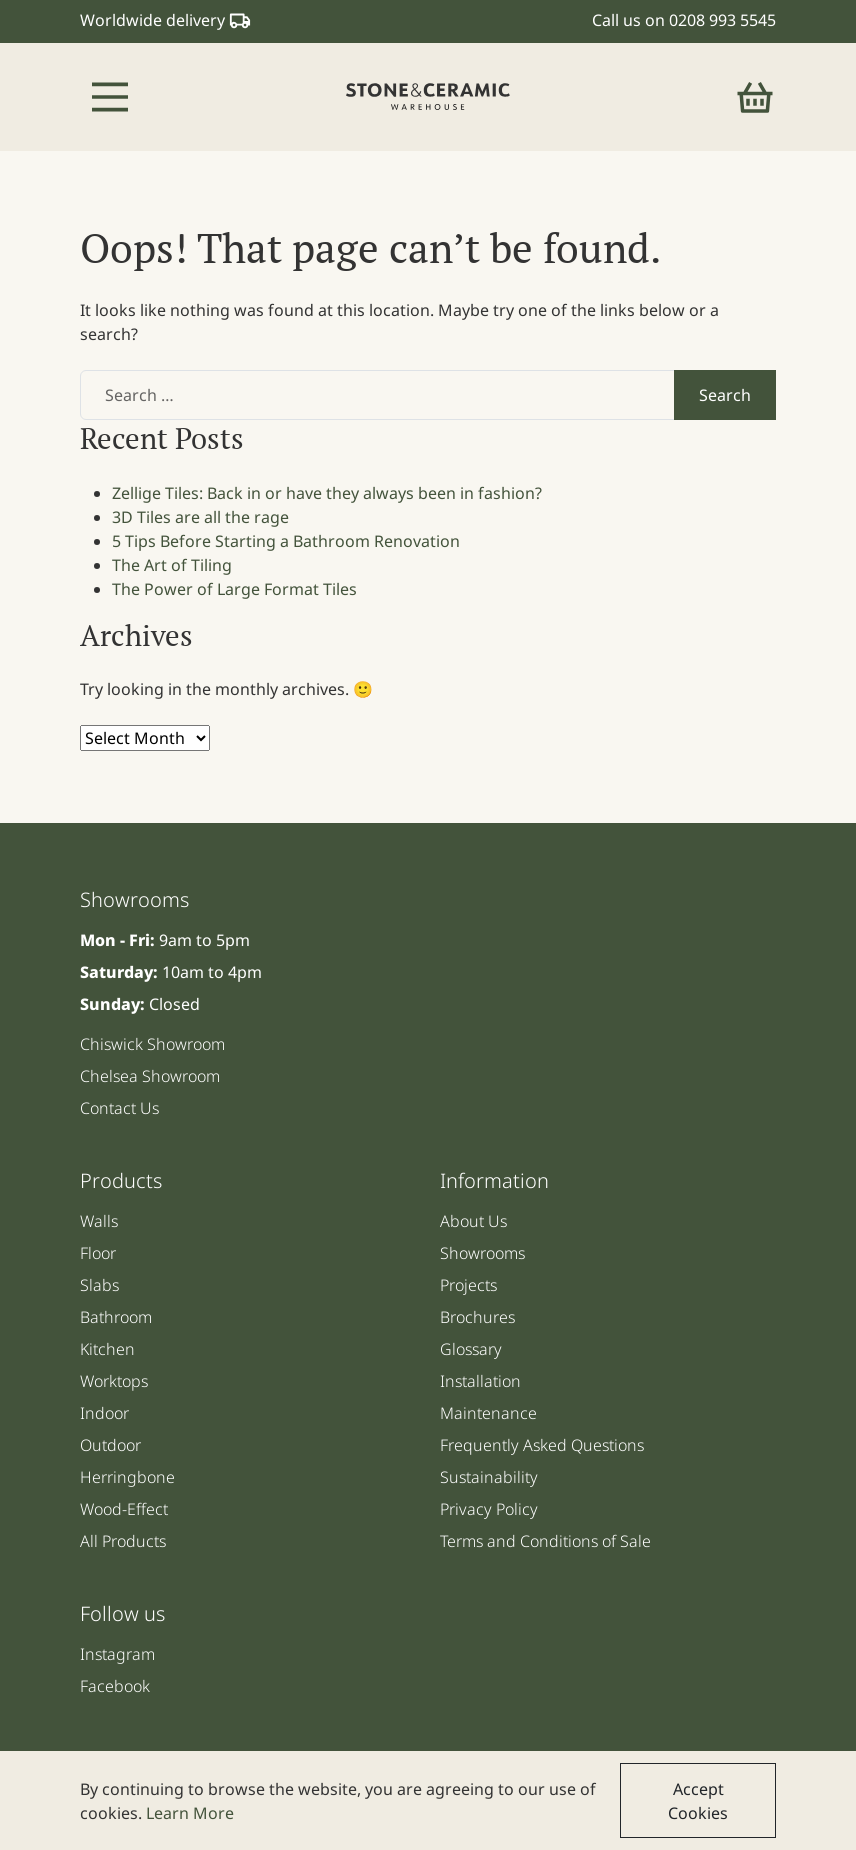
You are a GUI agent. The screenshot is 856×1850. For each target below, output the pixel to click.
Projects (468, 1285)
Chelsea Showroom (150, 1076)
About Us (473, 1221)
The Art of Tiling (172, 565)
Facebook (115, 1686)
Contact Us (119, 1108)
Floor (98, 1253)
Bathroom (116, 1317)
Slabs (99, 1285)
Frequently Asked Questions (542, 1445)
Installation (480, 1381)
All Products (123, 1541)
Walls (99, 1221)
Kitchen (107, 1349)
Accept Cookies (698, 1801)
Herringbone (127, 1477)
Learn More (190, 1813)
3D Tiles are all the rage (200, 517)
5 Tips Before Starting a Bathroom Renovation (286, 541)
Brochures (477, 1317)
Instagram (117, 1654)
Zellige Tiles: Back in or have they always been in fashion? (327, 493)
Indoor (104, 1413)
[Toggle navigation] (110, 97)
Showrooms (482, 1253)
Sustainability (489, 1477)
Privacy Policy (489, 1509)
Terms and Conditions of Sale (545, 1541)
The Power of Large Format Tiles (234, 589)
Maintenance (488, 1413)
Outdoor (110, 1445)
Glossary (471, 1349)
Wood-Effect (124, 1509)
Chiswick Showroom (152, 1044)
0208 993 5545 (722, 20)
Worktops (114, 1381)
